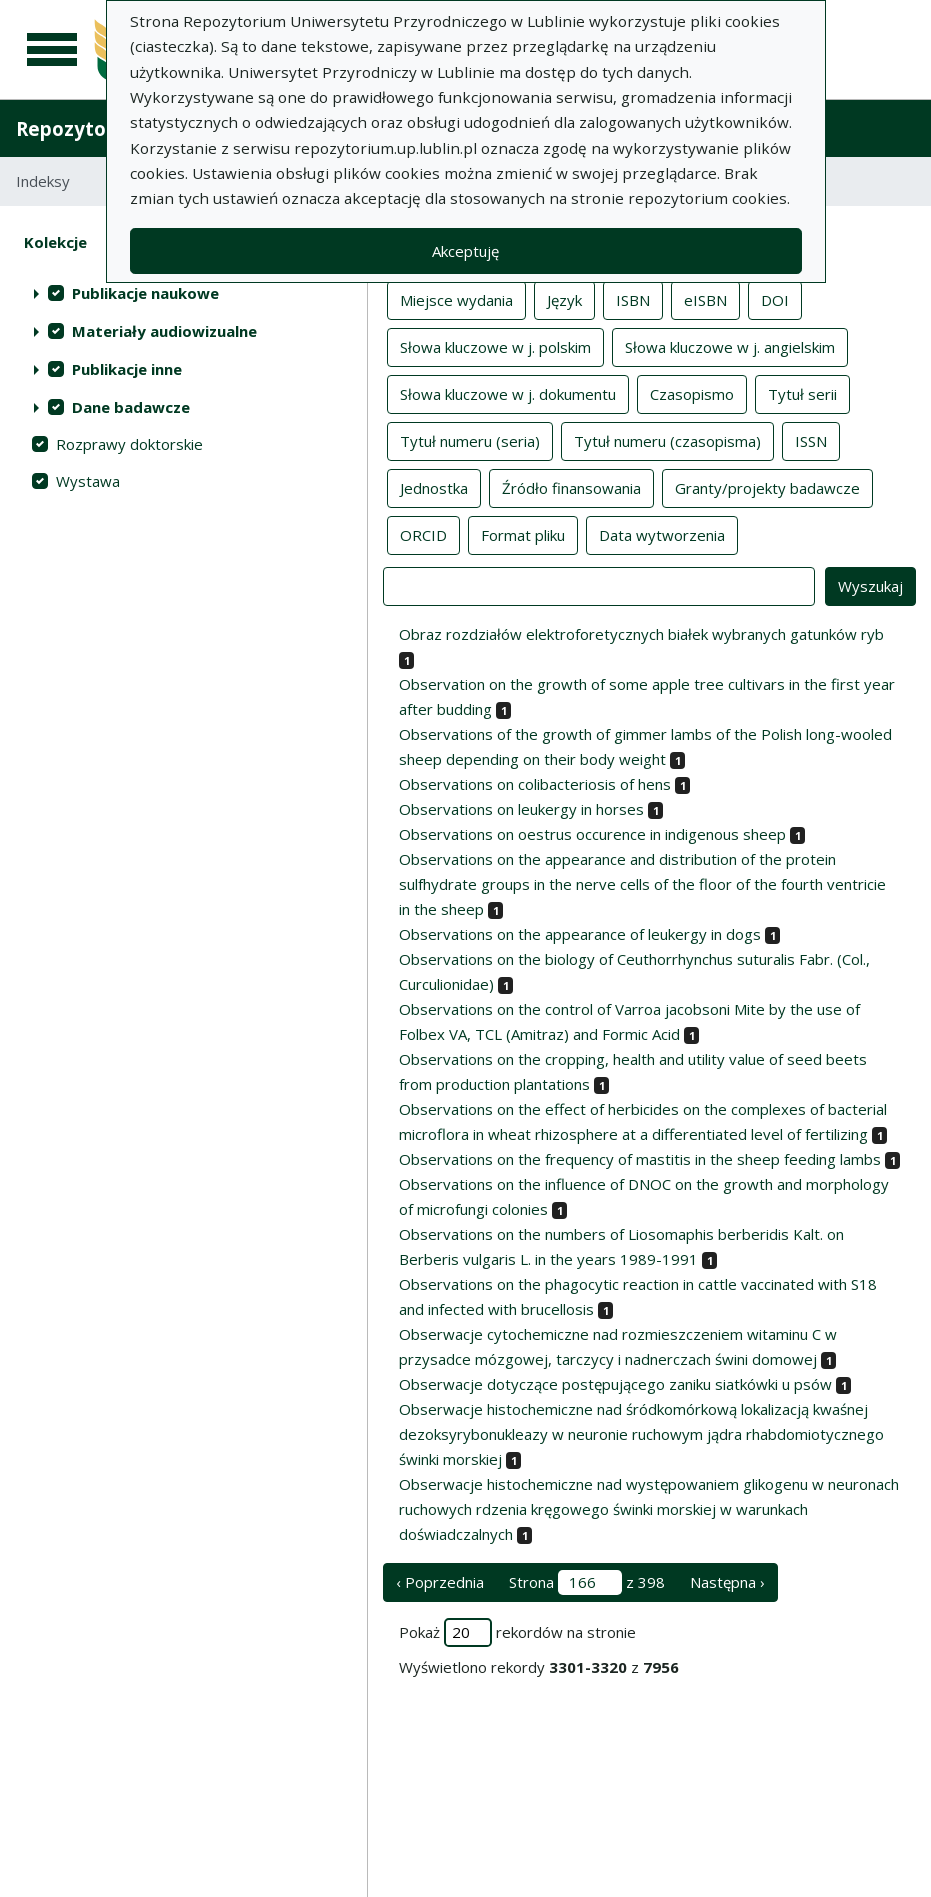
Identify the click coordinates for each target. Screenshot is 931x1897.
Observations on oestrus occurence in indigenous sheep (592, 834)
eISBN (705, 299)
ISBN (633, 299)
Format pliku (523, 534)
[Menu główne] (52, 50)
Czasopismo (692, 393)
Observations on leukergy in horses (521, 809)
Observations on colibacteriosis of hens (535, 784)
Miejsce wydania (456, 299)
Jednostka (434, 487)
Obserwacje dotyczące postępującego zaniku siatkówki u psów (615, 1384)
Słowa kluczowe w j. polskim (495, 346)
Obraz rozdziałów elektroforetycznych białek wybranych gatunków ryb (641, 634)
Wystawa (88, 481)
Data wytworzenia (662, 534)
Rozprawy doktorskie (129, 444)
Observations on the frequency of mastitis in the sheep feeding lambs (640, 1159)
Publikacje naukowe (145, 293)
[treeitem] (183, 293)
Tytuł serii (802, 393)
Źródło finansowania (571, 487)
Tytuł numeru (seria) (470, 440)
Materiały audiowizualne (164, 331)
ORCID (423, 534)
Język (564, 299)
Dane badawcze (131, 407)
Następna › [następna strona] (727, 1582)
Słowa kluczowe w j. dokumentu (508, 393)
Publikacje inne (127, 369)
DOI (775, 299)
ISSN (811, 440)
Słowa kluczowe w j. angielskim (730, 346)
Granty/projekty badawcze (767, 487)
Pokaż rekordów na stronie (517, 1632)
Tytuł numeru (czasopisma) (667, 440)
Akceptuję (465, 251)
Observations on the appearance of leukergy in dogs (580, 934)
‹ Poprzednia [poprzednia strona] (440, 1582)
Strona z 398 (587, 1582)
